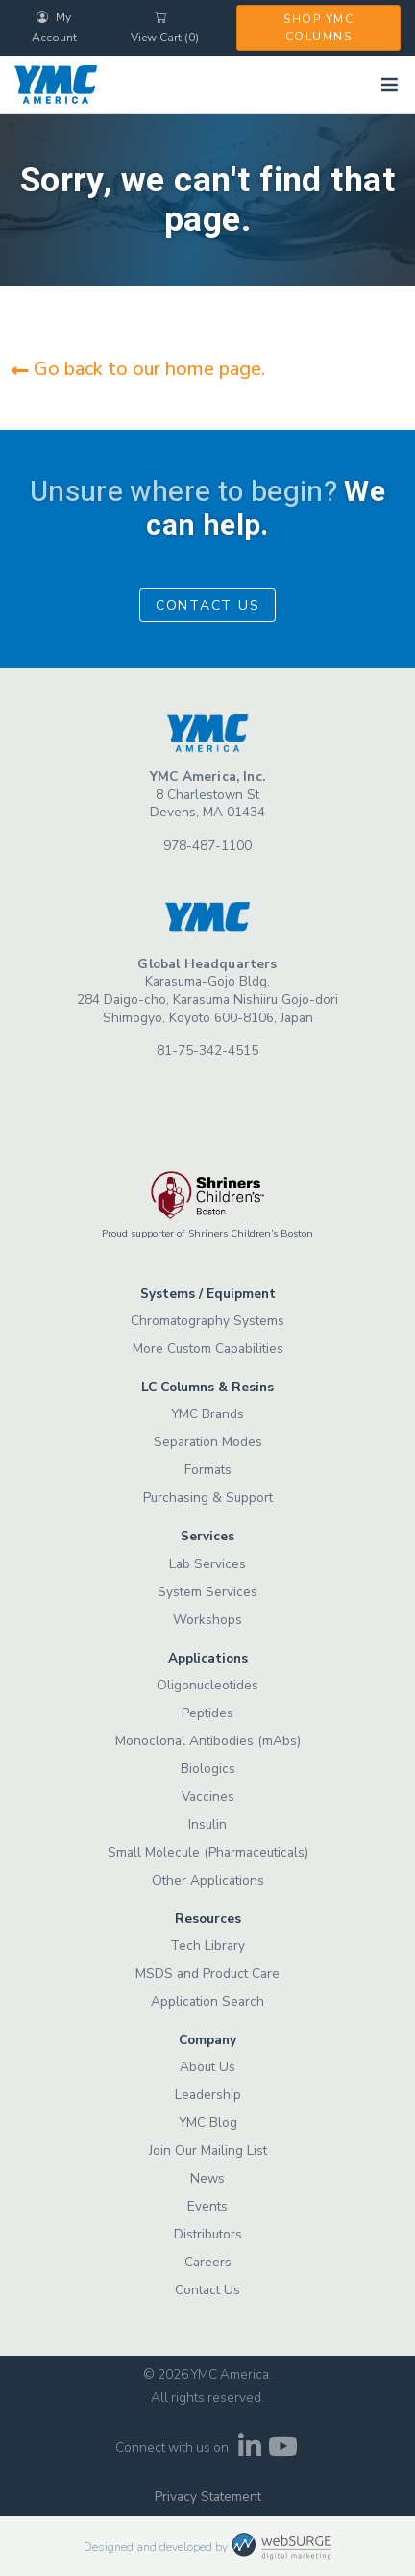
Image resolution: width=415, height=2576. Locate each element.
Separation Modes (208, 1442)
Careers (208, 2262)
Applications (208, 1658)
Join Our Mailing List (208, 2150)
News (207, 2178)
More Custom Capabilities (208, 1348)
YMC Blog (208, 2122)
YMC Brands (207, 1414)
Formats (208, 1470)
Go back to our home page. (138, 369)
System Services (207, 1592)
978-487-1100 (207, 846)
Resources (208, 1919)
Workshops (207, 1620)
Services (207, 1536)
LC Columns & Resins (207, 1387)
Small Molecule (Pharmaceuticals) (208, 1852)
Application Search (207, 2001)
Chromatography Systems (207, 1321)
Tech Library (207, 1946)
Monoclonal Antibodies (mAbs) (208, 1741)
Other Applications (208, 1880)
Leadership (208, 2095)
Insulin (207, 1824)
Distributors (208, 2234)
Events (207, 2206)
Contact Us (208, 605)
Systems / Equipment (208, 1294)
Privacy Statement (208, 2497)
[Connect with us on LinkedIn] (249, 2451)
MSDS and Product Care (207, 1973)
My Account (54, 27)
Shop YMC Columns (318, 28)
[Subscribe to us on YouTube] (283, 2451)
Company (207, 2040)
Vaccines (208, 1797)
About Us (207, 2067)
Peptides (207, 1713)
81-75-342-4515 (207, 1050)
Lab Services (207, 1564)
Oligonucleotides (207, 1685)
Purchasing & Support (208, 1497)
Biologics (208, 1769)
